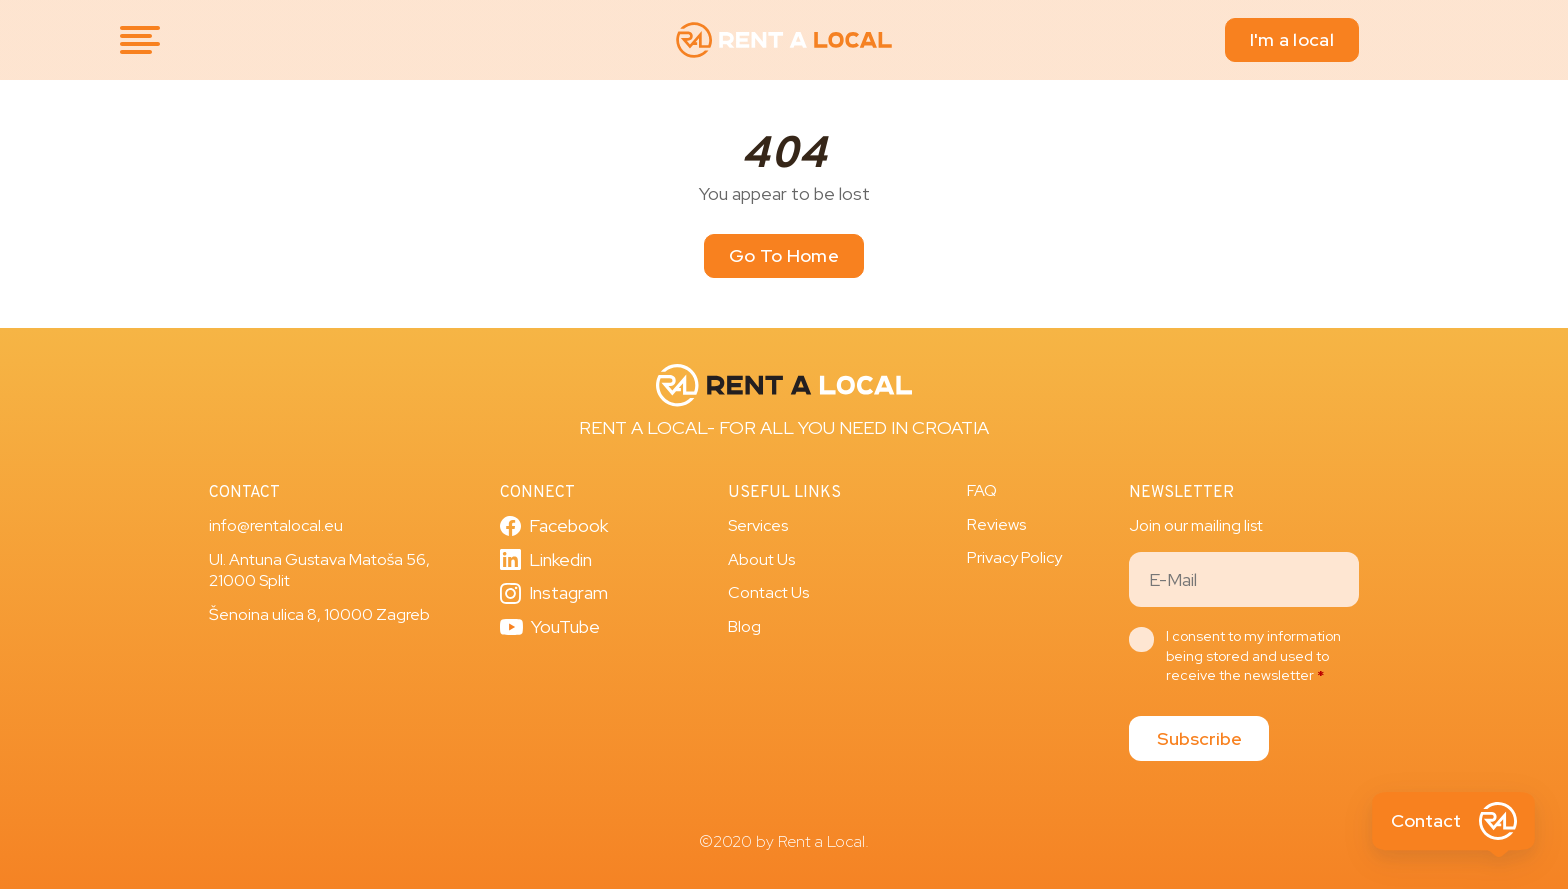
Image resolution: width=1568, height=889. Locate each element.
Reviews (996, 524)
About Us (761, 559)
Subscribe (1199, 738)
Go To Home (784, 255)
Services (758, 525)
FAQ (982, 490)
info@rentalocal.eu (276, 525)
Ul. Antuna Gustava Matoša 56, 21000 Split (319, 570)
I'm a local (1292, 39)
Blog (744, 626)
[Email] (1244, 579)
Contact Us (768, 592)
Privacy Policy (1014, 557)
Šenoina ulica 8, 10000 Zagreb (319, 614)
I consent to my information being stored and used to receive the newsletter (1253, 655)
